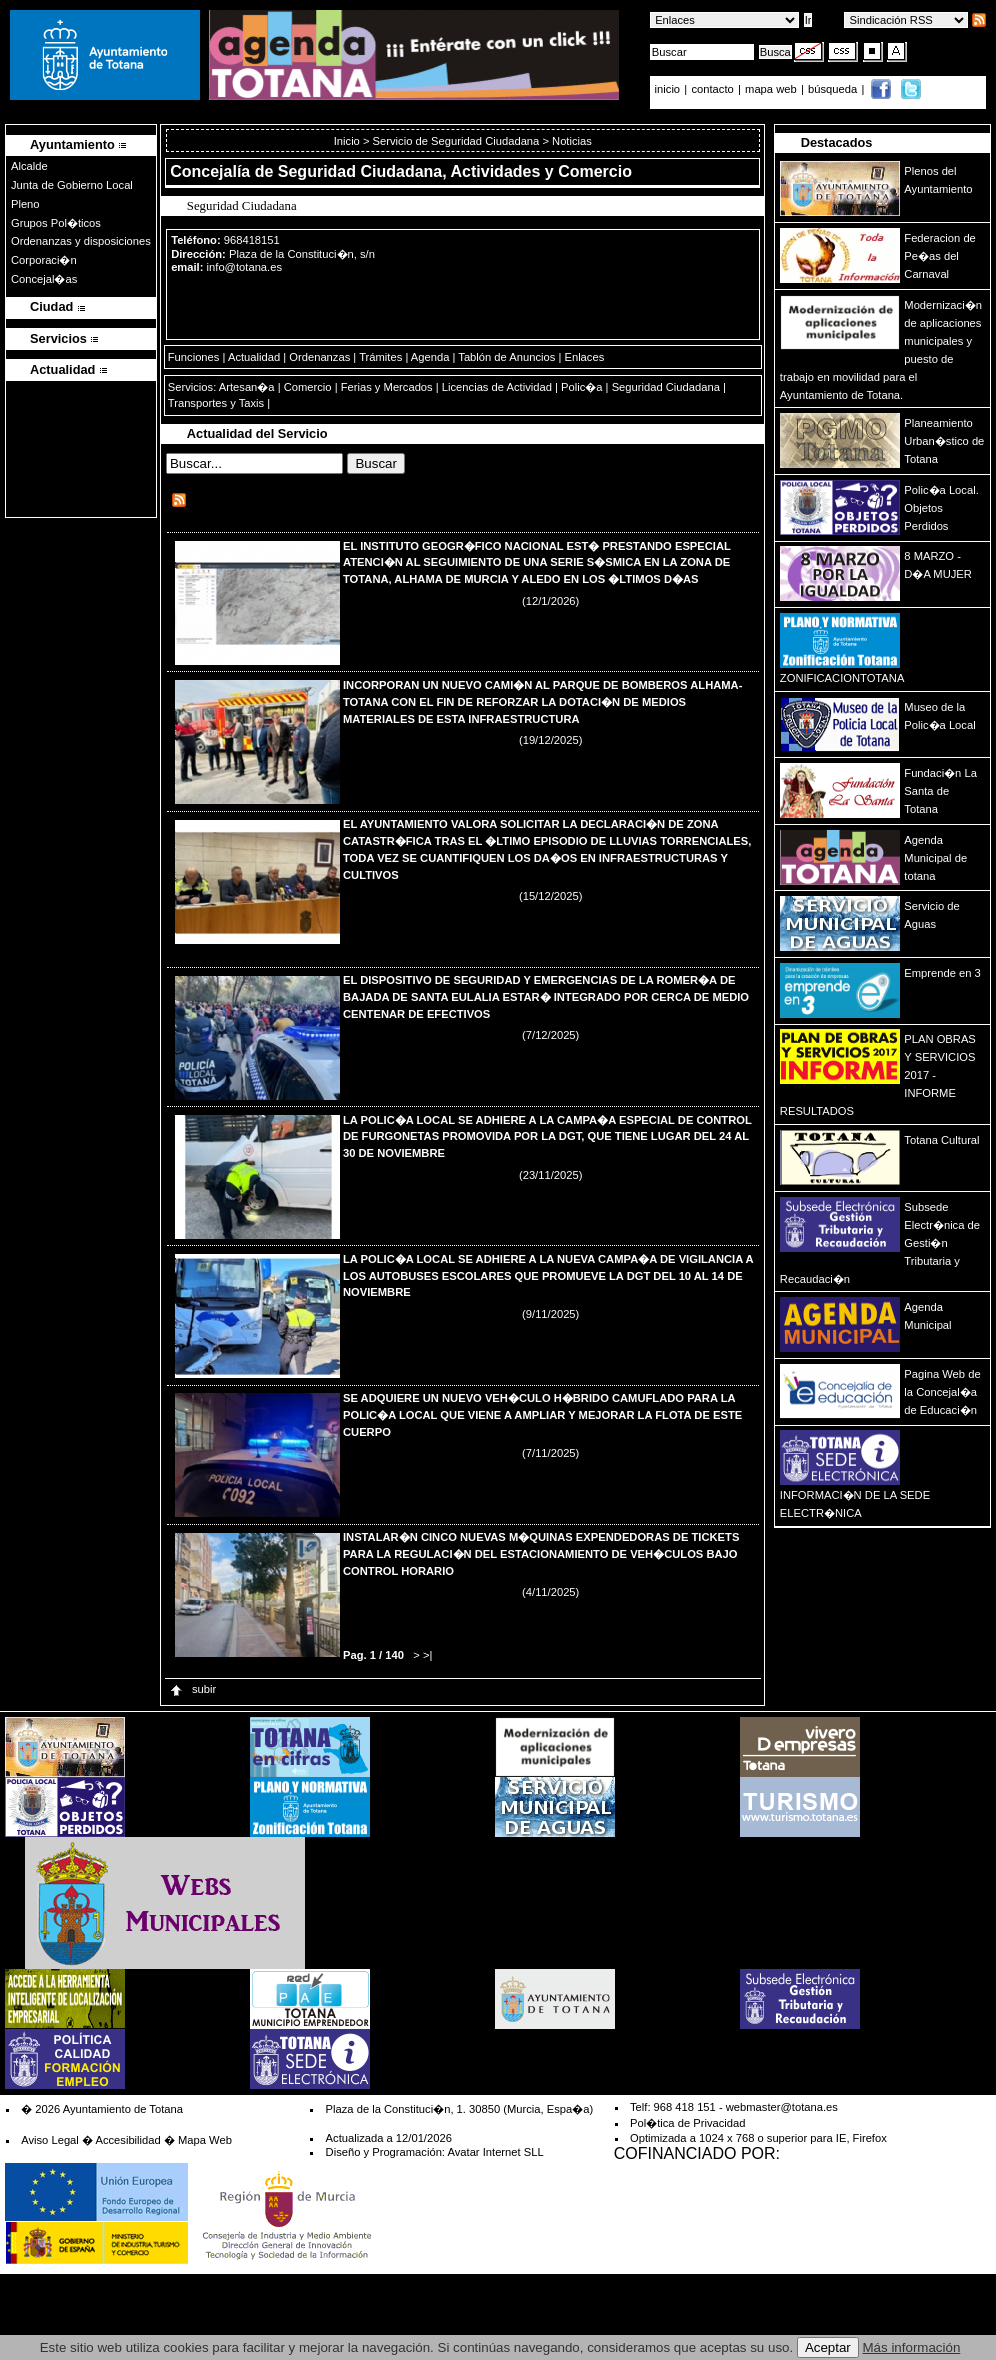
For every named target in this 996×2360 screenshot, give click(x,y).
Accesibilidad (127, 2140)
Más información (912, 2347)
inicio (669, 89)
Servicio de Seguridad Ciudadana (456, 141)
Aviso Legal (50, 2140)
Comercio (308, 387)
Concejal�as (44, 279)
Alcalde (29, 166)
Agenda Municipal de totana (935, 858)
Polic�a (581, 387)
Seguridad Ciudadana (666, 387)
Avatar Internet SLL (495, 2152)
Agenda (430, 357)
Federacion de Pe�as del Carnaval (940, 256)
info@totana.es (244, 267)
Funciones (194, 357)
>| (427, 1655)
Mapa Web (205, 2140)
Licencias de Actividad (497, 387)
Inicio (348, 141)
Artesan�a (247, 387)
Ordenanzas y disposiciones (81, 241)
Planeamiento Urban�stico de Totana (944, 441)
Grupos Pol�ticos (56, 223)
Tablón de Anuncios (506, 357)
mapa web (772, 89)
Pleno (25, 204)
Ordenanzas (319, 357)
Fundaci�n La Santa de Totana (940, 791)
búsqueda (834, 89)
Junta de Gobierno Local (72, 185)
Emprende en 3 (942, 973)
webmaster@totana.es (782, 2107)
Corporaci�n (44, 260)
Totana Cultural (941, 1140)
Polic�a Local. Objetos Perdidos (941, 508)
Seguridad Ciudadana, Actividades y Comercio (455, 171)
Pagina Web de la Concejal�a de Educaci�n (942, 1392)
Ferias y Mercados (387, 387)
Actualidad (254, 357)
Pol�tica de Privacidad (687, 2123)
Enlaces (584, 357)
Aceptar (828, 2347)
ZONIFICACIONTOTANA (842, 678)
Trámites (380, 357)
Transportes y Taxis (216, 403)
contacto (712, 89)
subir (192, 1689)
